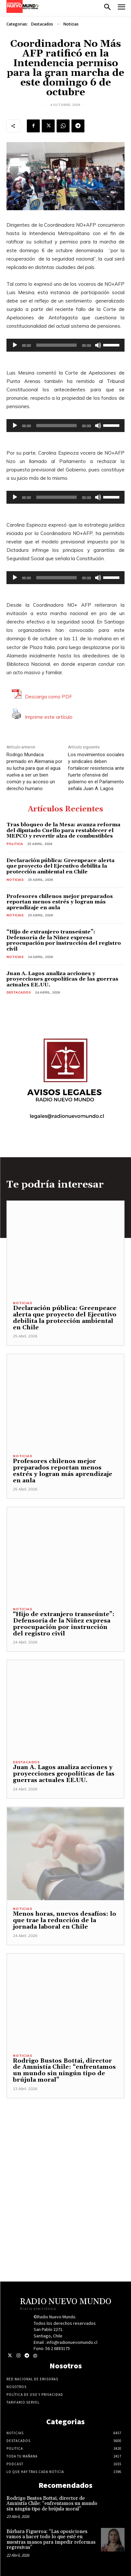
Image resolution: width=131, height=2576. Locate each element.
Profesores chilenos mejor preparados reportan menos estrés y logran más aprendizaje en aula (59, 902)
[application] (65, 345)
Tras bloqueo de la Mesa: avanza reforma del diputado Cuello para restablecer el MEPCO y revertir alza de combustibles (63, 830)
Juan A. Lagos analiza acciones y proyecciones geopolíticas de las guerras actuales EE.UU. (62, 979)
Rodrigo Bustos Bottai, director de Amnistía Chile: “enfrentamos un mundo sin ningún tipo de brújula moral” (64, 2070)
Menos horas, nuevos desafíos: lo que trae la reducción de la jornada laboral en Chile (64, 1920)
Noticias (71, 24)
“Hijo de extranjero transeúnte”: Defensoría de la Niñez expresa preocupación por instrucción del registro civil (63, 940)
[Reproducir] (15, 345)
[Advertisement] (65, 2163)
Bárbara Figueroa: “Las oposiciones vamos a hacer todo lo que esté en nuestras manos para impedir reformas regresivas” (50, 2540)
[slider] (56, 345)
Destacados (42, 24)
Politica (14, 844)
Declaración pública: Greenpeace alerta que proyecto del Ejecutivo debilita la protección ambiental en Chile (60, 866)
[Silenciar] (98, 345)
